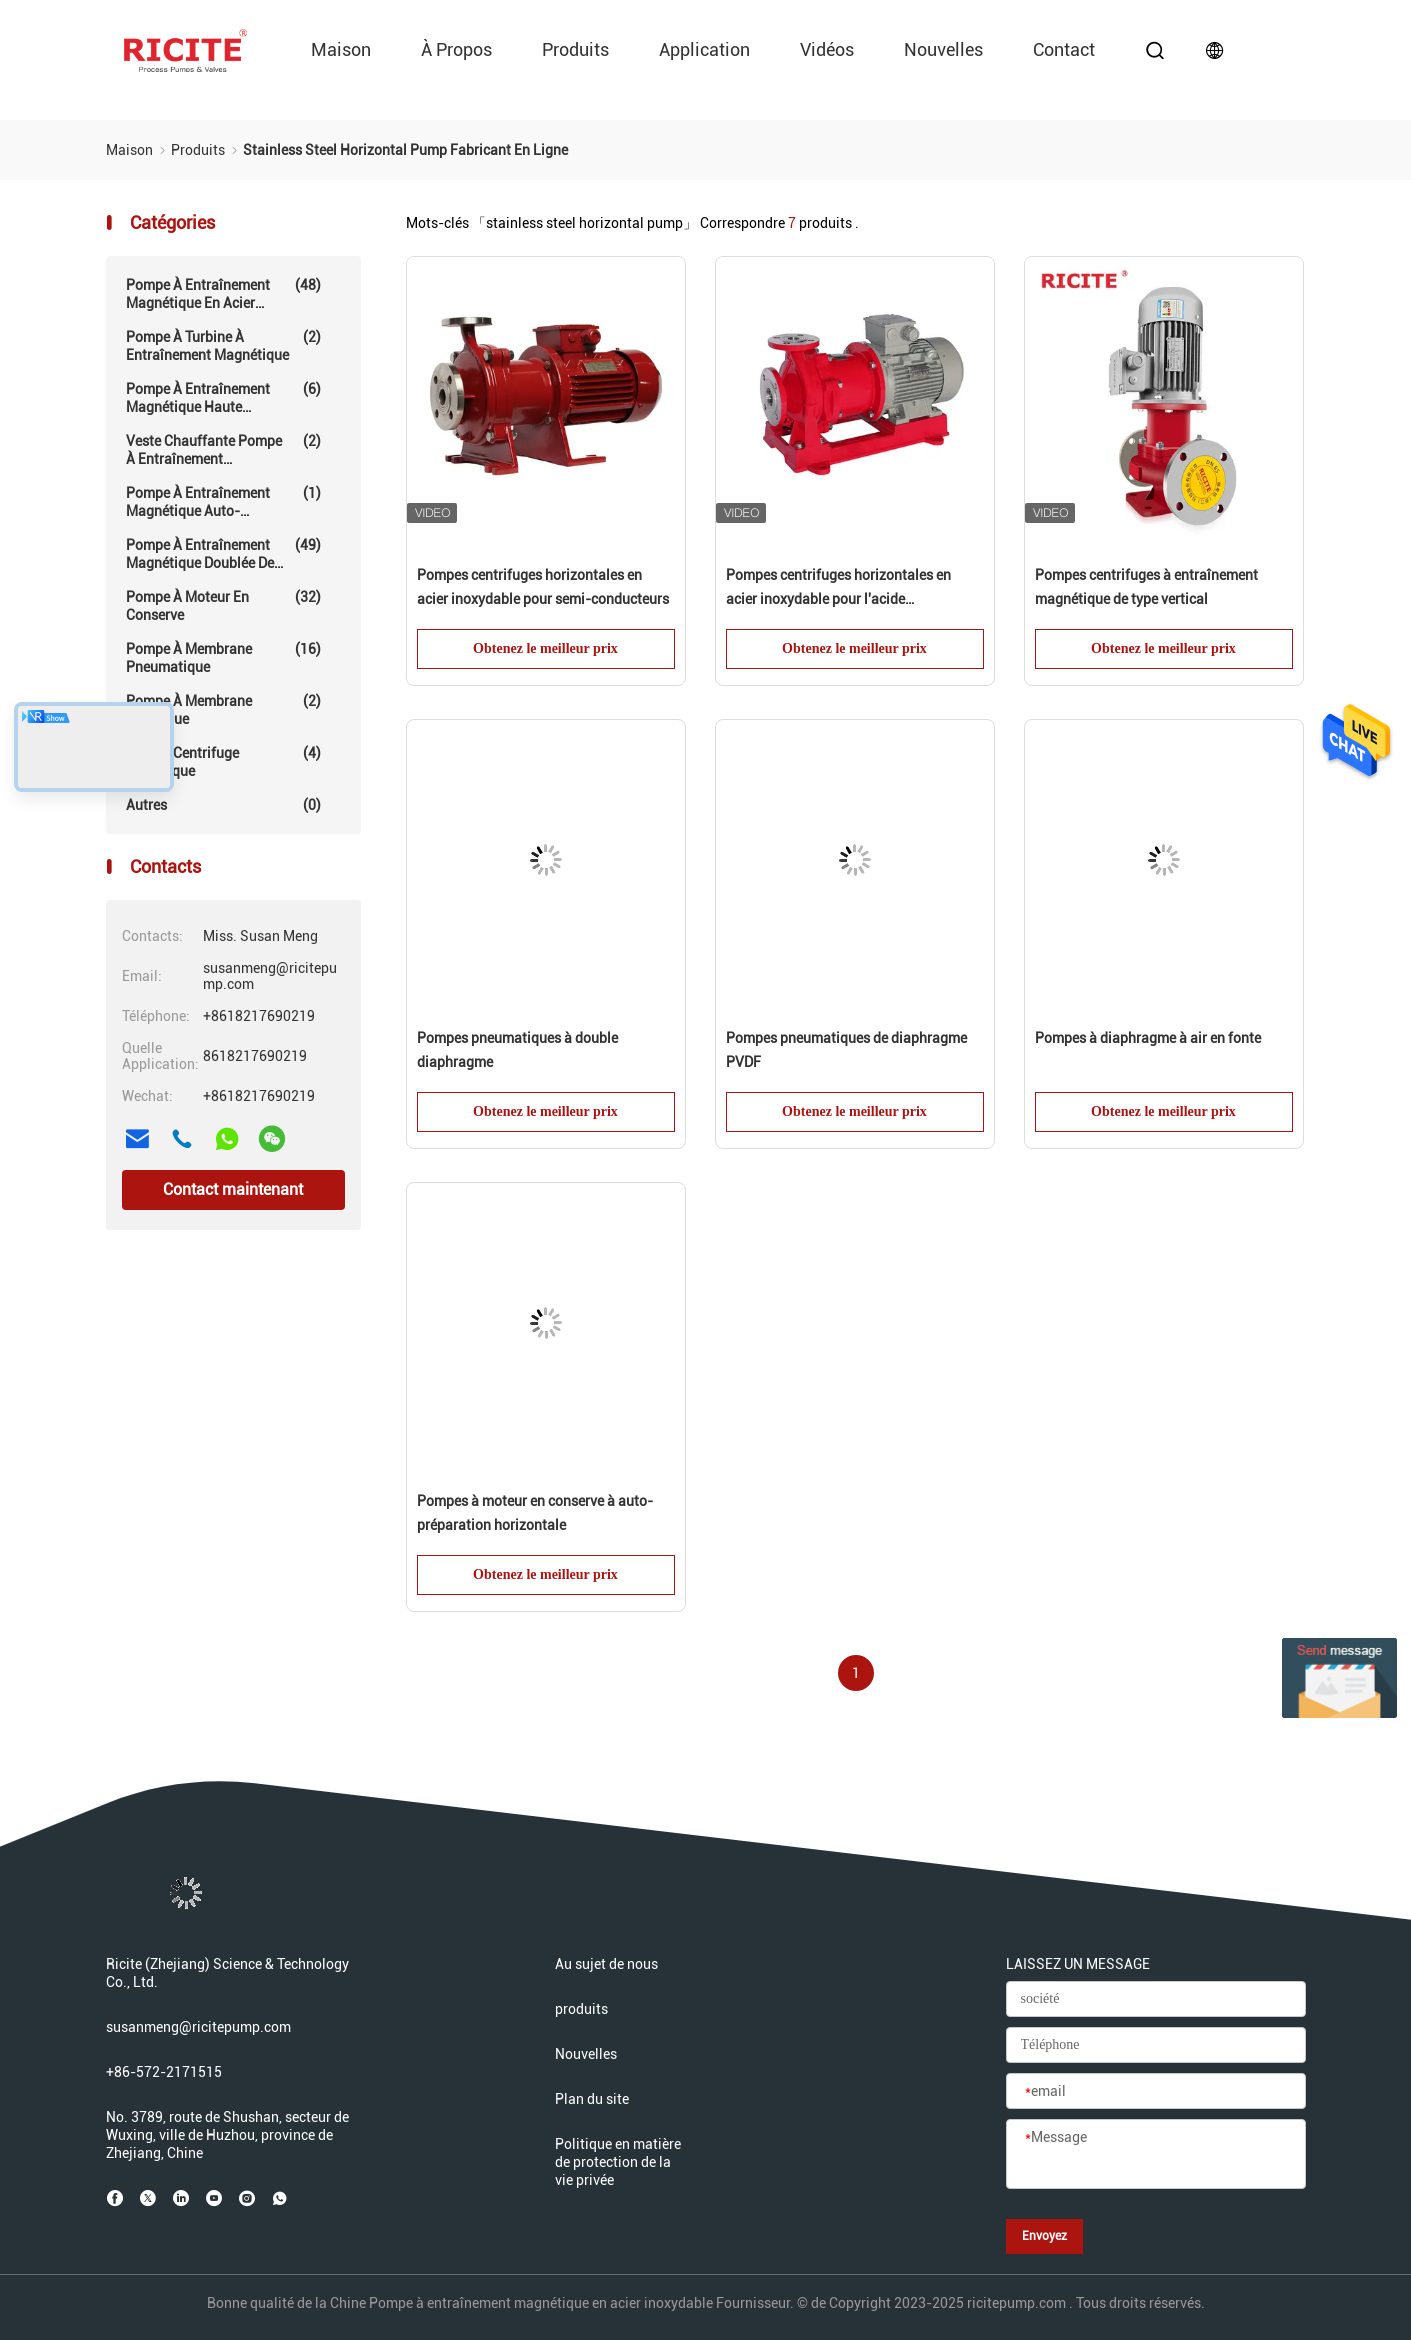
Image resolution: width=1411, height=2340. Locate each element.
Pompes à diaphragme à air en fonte (1148, 1038)
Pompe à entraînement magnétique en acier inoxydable (223, 294)
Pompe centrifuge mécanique (223, 761)
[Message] (1156, 2155)
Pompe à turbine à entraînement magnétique (223, 345)
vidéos (827, 49)
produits (575, 49)
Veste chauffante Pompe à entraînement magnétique (223, 450)
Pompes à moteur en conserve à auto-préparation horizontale (535, 1513)
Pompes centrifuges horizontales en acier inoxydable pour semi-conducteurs (543, 587)
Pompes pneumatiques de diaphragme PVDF (846, 1050)
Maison (341, 49)
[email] (1156, 2092)
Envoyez (1044, 2236)
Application (704, 49)
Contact (1064, 49)
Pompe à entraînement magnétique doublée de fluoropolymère (223, 554)
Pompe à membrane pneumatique (223, 657)
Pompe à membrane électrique (223, 709)
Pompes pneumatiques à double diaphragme (517, 1050)
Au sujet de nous (606, 1964)
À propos (456, 49)
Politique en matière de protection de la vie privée (618, 2162)
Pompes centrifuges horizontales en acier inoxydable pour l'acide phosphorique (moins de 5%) (838, 589)
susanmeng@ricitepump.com (198, 2027)
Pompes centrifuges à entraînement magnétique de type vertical (1146, 587)
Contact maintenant (233, 1189)
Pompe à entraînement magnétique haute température (223, 398)
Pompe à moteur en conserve (223, 605)
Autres (223, 805)
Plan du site (592, 2099)
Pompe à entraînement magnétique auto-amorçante (223, 502)
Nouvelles (943, 49)
